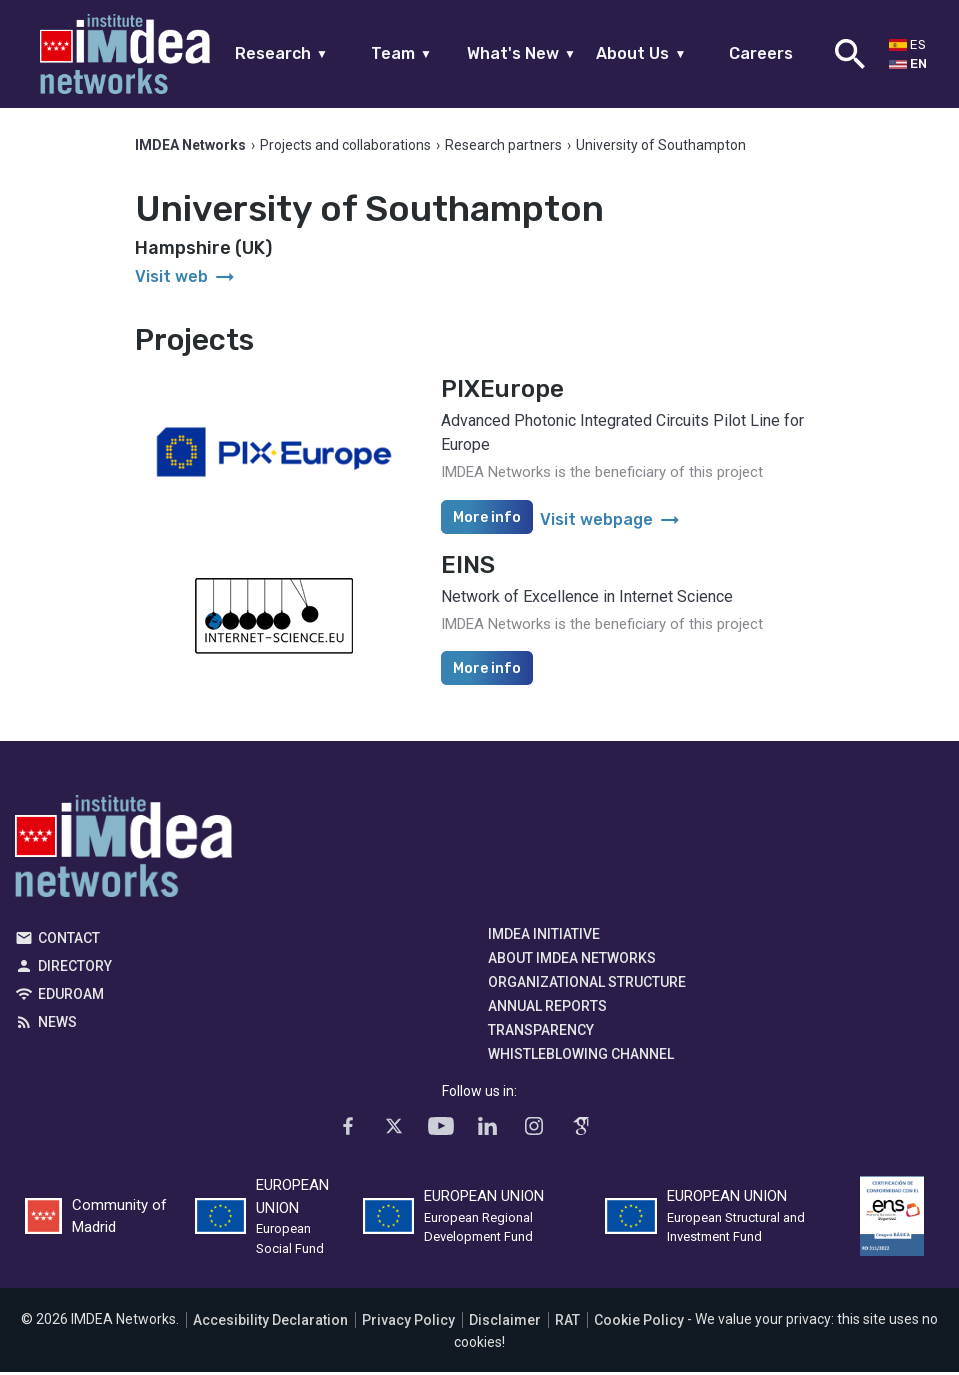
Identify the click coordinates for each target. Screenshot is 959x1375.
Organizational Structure (587, 985)
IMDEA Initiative (544, 937)
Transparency (541, 1033)
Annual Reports (547, 1009)
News (57, 1025)
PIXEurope (502, 392)
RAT (567, 1323)
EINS (468, 568)
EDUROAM (71, 997)
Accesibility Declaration (270, 1323)
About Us (641, 53)
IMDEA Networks (123, 854)
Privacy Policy (408, 1323)
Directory (75, 969)
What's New (521, 53)
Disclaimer (505, 1323)
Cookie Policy (639, 1323)
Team (401, 53)
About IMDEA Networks (572, 961)
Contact (69, 941)
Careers (761, 53)
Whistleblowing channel (581, 1057)
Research (281, 53)
